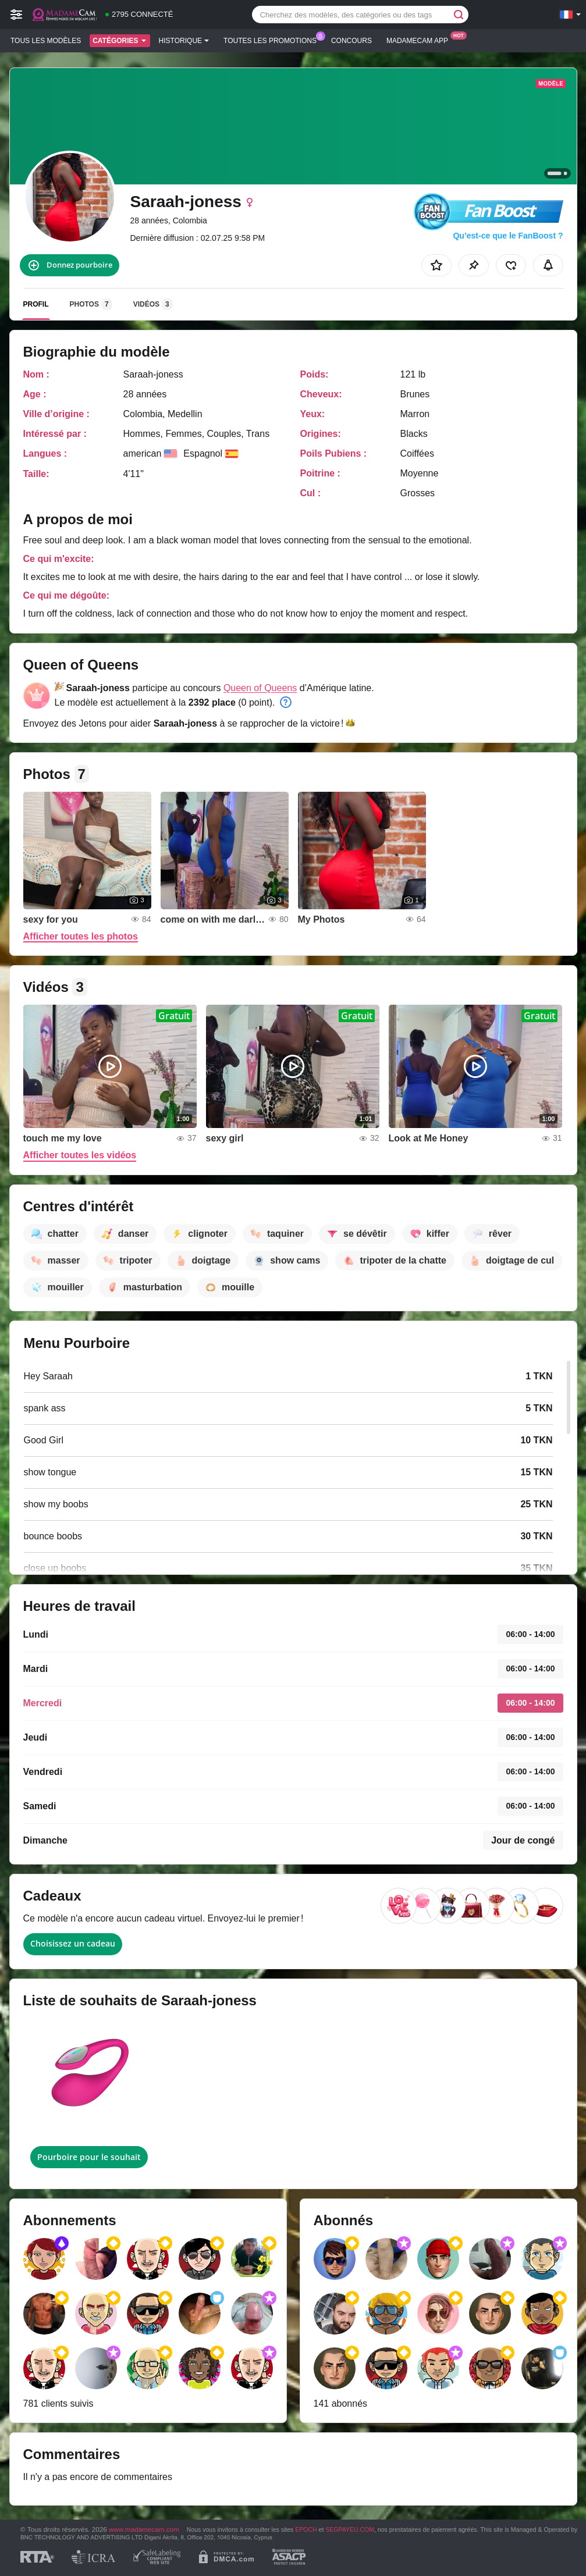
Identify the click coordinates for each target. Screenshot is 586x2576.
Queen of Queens (260, 688)
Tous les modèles (45, 41)
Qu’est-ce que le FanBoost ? (508, 235)
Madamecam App (420, 39)
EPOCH (306, 2529)
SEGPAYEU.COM (349, 2529)
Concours (351, 41)
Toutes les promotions (272, 39)
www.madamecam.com (144, 2529)
